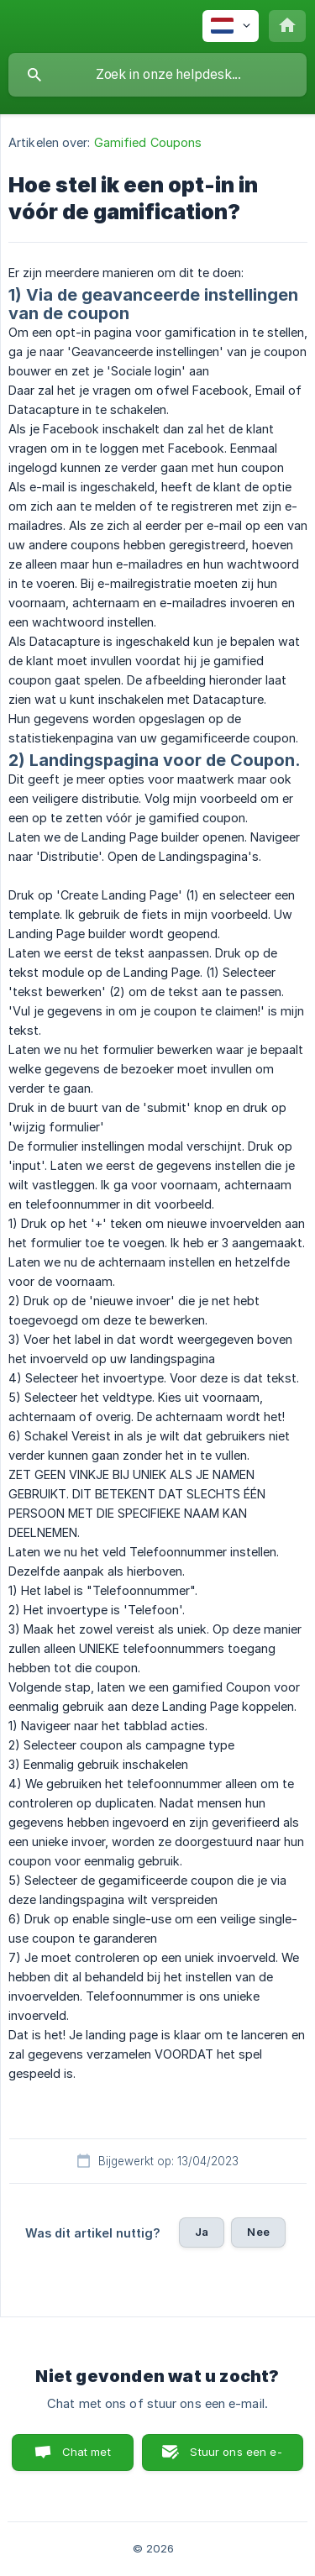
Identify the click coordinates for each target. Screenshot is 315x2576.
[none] (230, 26)
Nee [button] (258, 2231)
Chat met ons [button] (86, 2458)
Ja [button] (201, 2231)
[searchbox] (157, 75)
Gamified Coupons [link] (148, 142)
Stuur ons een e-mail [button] (235, 2458)
